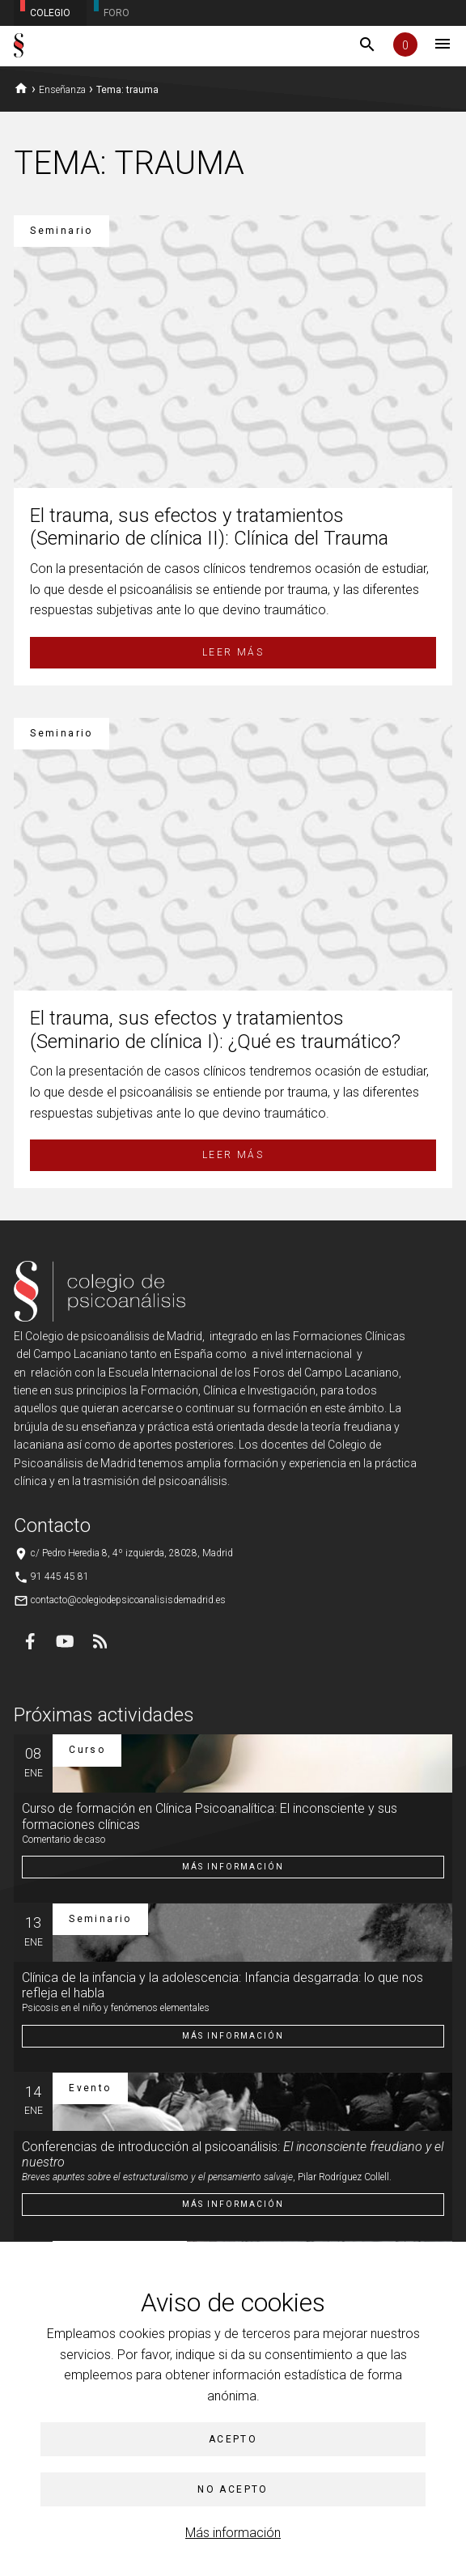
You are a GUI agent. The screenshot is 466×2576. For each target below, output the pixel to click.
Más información (233, 2532)
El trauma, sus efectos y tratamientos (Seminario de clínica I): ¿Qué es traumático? (215, 1030)
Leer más (233, 652)
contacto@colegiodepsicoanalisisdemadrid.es (128, 1600)
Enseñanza (62, 89)
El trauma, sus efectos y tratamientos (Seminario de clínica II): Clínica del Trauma (209, 527)
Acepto (233, 2439)
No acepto (233, 2489)
